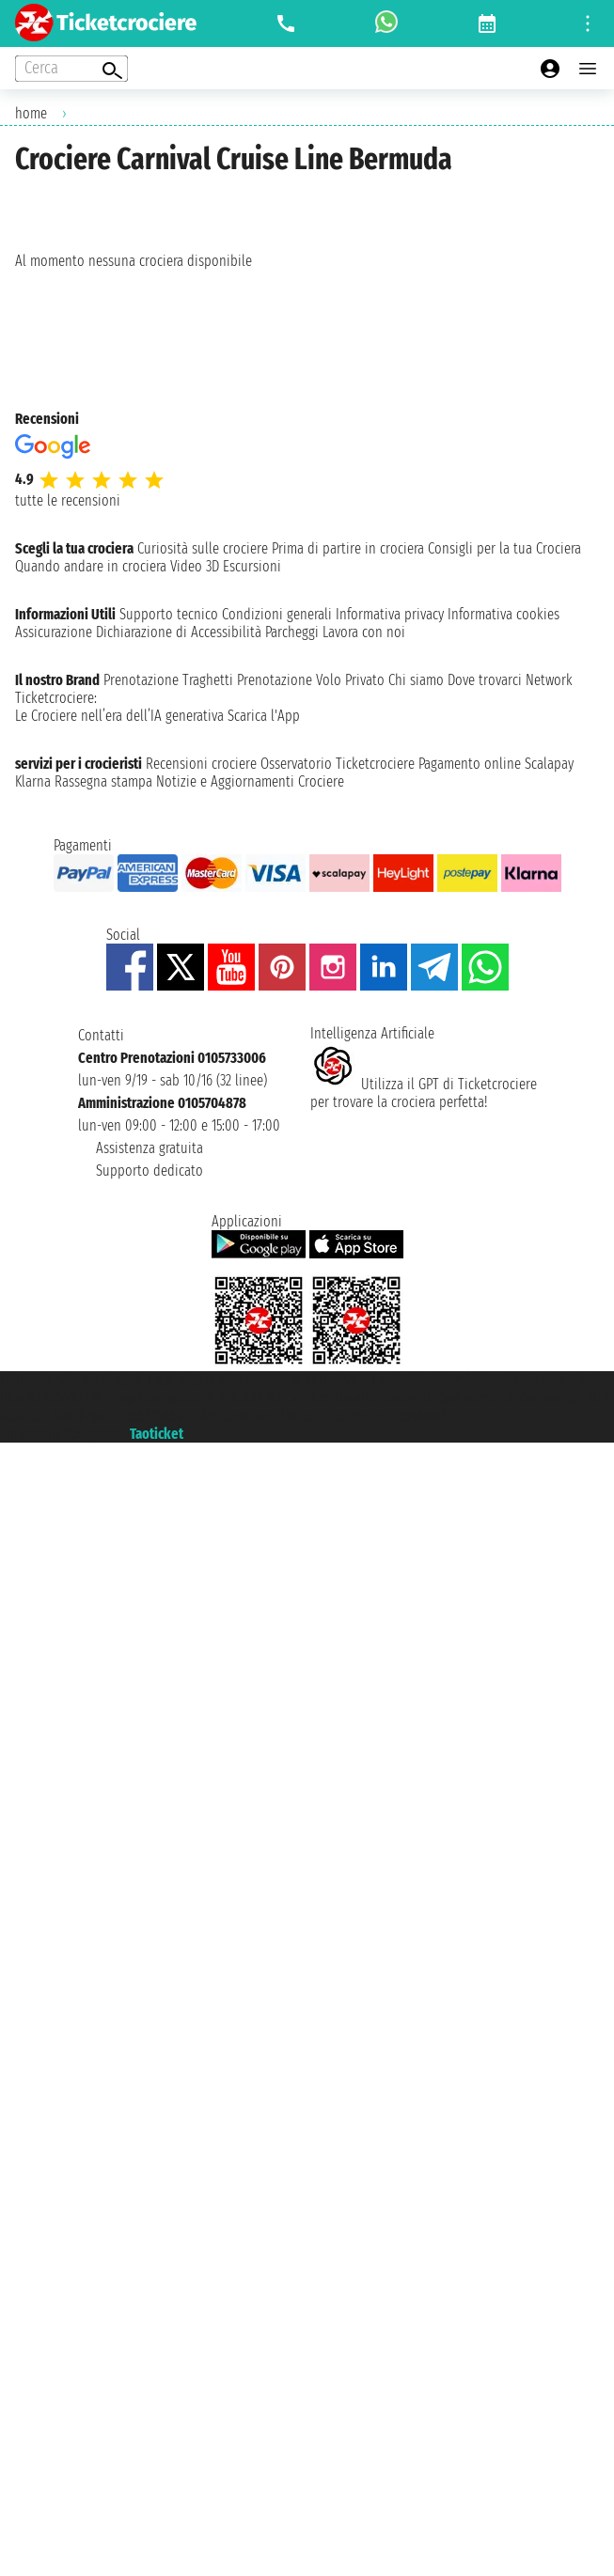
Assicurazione (53, 632)
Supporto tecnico (168, 614)
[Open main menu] (587, 68)
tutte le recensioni (67, 500)
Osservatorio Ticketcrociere (337, 764)
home (31, 113)
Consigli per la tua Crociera (504, 548)
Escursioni (252, 566)
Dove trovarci (485, 680)
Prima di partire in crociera (348, 548)
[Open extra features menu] (71, 68)
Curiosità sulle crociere (202, 548)
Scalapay (549, 764)
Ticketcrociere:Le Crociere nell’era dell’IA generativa (119, 707)
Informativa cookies (503, 614)
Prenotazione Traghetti (168, 680)
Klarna (33, 781)
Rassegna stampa (103, 781)
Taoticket (156, 1434)
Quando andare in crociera (90, 566)
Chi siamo (416, 680)
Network (549, 680)
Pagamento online (469, 764)
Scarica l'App (264, 716)
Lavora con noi (364, 632)
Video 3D (194, 566)
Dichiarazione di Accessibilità (178, 632)
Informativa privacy (390, 614)
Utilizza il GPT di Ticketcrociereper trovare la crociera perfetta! (423, 1093)
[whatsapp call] (386, 23)
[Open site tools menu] (587, 23)
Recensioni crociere (201, 764)
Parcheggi (292, 632)
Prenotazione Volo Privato (311, 680)
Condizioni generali (277, 614)
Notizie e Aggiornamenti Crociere (250, 781)
